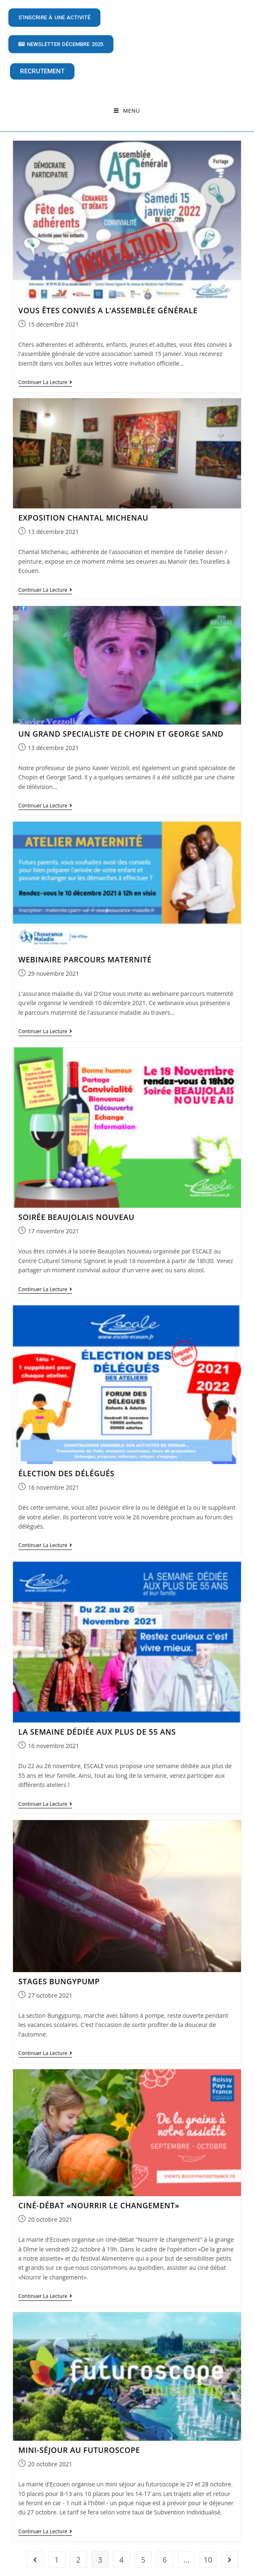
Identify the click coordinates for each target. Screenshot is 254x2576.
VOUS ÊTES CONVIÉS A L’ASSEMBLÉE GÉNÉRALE (108, 302)
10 (208, 2551)
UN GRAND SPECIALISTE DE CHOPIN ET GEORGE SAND (120, 725)
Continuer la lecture (45, 374)
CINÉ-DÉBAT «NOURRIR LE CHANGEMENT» (99, 2197)
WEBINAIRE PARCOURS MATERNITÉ (84, 951)
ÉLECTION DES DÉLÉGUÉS (66, 1464)
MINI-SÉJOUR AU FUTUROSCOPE (79, 2441)
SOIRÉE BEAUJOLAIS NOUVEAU (76, 1209)
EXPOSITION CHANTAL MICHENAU (83, 509)
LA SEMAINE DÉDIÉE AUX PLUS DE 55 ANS (97, 1723)
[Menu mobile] (127, 111)
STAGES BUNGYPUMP (59, 1972)
